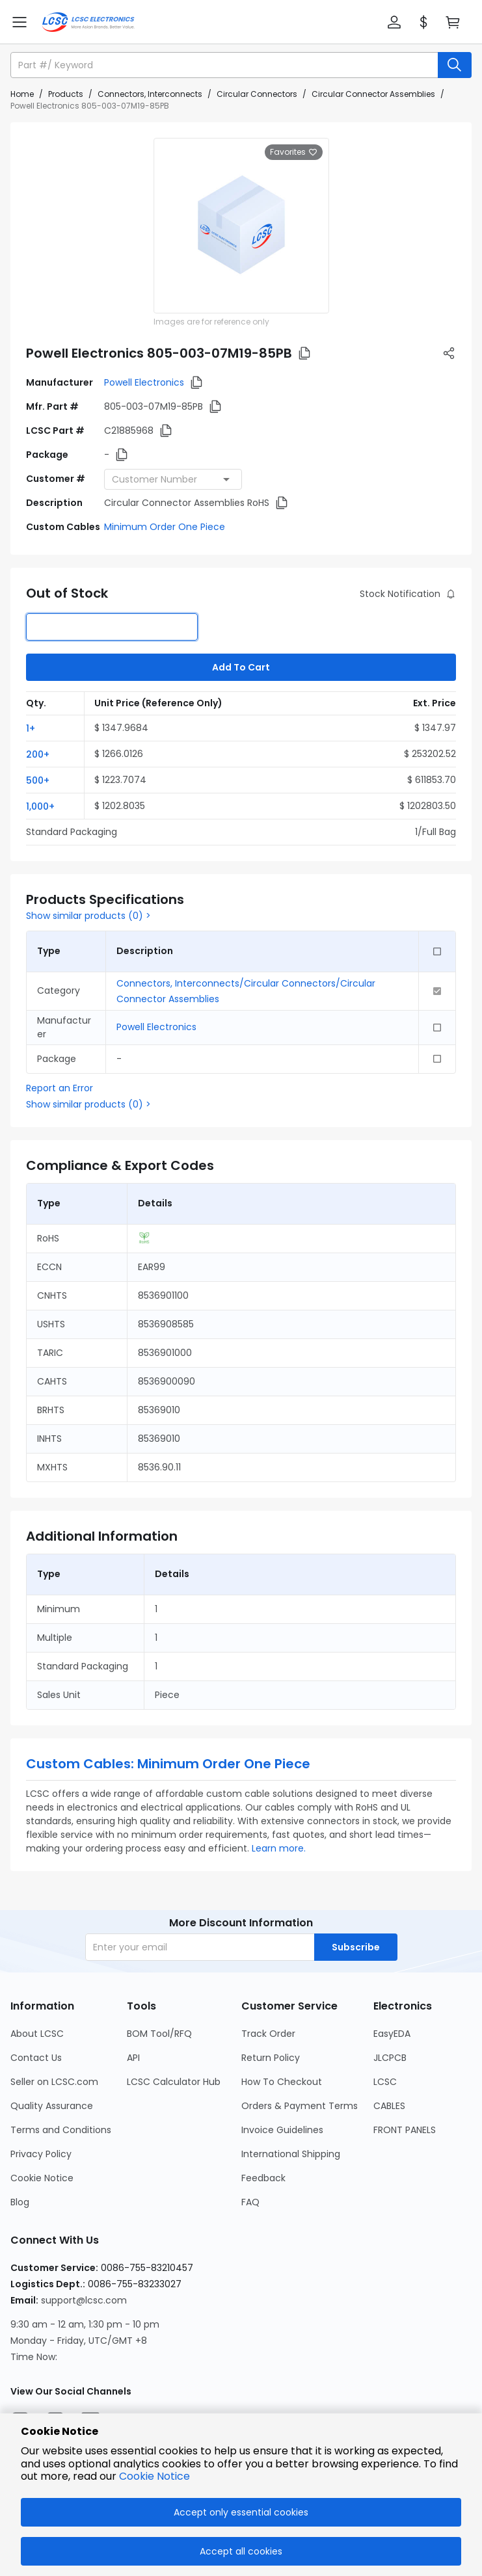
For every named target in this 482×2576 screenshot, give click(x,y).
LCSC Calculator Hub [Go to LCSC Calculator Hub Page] (174, 2081)
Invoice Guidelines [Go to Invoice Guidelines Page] (282, 2129)
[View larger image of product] (241, 225)
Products (65, 94)
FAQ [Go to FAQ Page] (250, 2202)
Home (22, 94)
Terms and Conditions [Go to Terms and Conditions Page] (60, 2129)
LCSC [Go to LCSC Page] (385, 2081)
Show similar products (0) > (88, 915)
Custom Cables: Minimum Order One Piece (168, 1764)
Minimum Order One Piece (164, 526)
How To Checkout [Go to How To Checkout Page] (281, 2081)
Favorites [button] (294, 152)
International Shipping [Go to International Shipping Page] (290, 2153)
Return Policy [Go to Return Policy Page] (270, 2057)
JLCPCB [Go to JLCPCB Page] (390, 2057)
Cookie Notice (154, 2476)
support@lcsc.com (84, 2300)
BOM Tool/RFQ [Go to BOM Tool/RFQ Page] (159, 2033)
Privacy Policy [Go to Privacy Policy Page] (41, 2153)
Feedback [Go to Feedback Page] (263, 2177)
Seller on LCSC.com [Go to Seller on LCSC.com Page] (54, 2081)
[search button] (455, 65)
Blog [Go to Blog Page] (19, 2202)
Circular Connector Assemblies (373, 94)
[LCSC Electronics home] (88, 22)
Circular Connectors (257, 94)
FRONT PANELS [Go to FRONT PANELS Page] (404, 2129)
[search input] (225, 65)
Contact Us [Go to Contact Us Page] (36, 2057)
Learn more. (279, 1848)
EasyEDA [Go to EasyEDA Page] (391, 2033)
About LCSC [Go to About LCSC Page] (37, 2033)
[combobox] (173, 479)
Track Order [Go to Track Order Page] (268, 2033)
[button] (394, 22)
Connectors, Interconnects (150, 94)
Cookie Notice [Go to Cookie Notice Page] (42, 2177)
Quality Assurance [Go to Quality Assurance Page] (51, 2105)
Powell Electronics (144, 382)
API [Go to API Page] (133, 2057)
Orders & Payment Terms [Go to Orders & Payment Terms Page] (299, 2105)
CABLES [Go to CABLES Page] (389, 2105)
